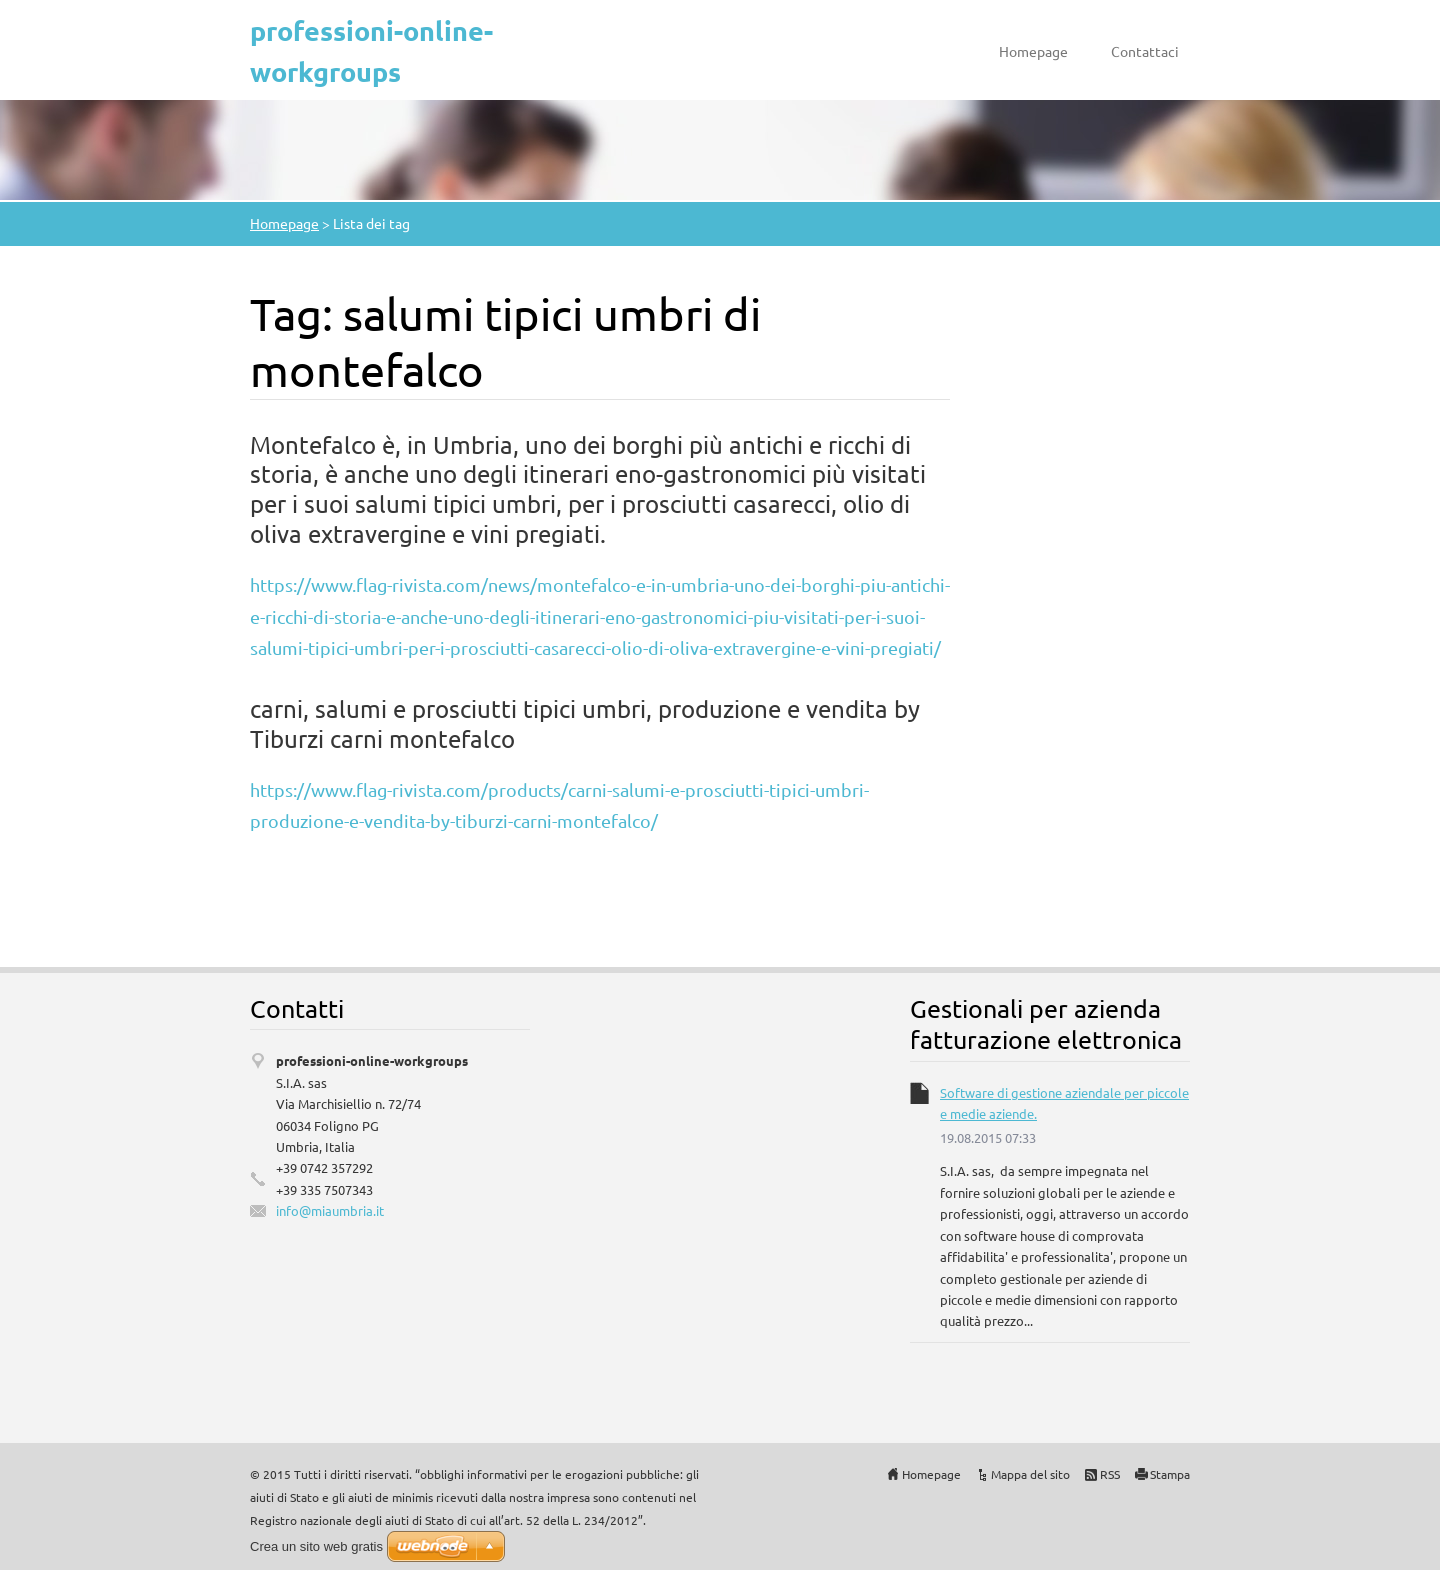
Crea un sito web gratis (316, 1546)
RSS (1110, 1474)
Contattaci (1145, 51)
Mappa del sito (1030, 1474)
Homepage (1033, 51)
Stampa (1170, 1474)
